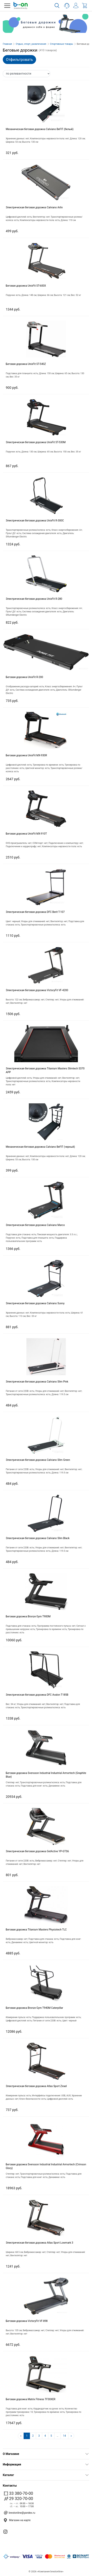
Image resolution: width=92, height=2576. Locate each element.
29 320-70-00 (18, 2498)
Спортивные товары (61, 43)
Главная (7, 43)
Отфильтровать (19, 59)
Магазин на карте (19, 2520)
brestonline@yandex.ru (22, 2512)
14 (64, 2435)
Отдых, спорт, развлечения (31, 43)
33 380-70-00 (18, 2493)
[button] (7, 5)
